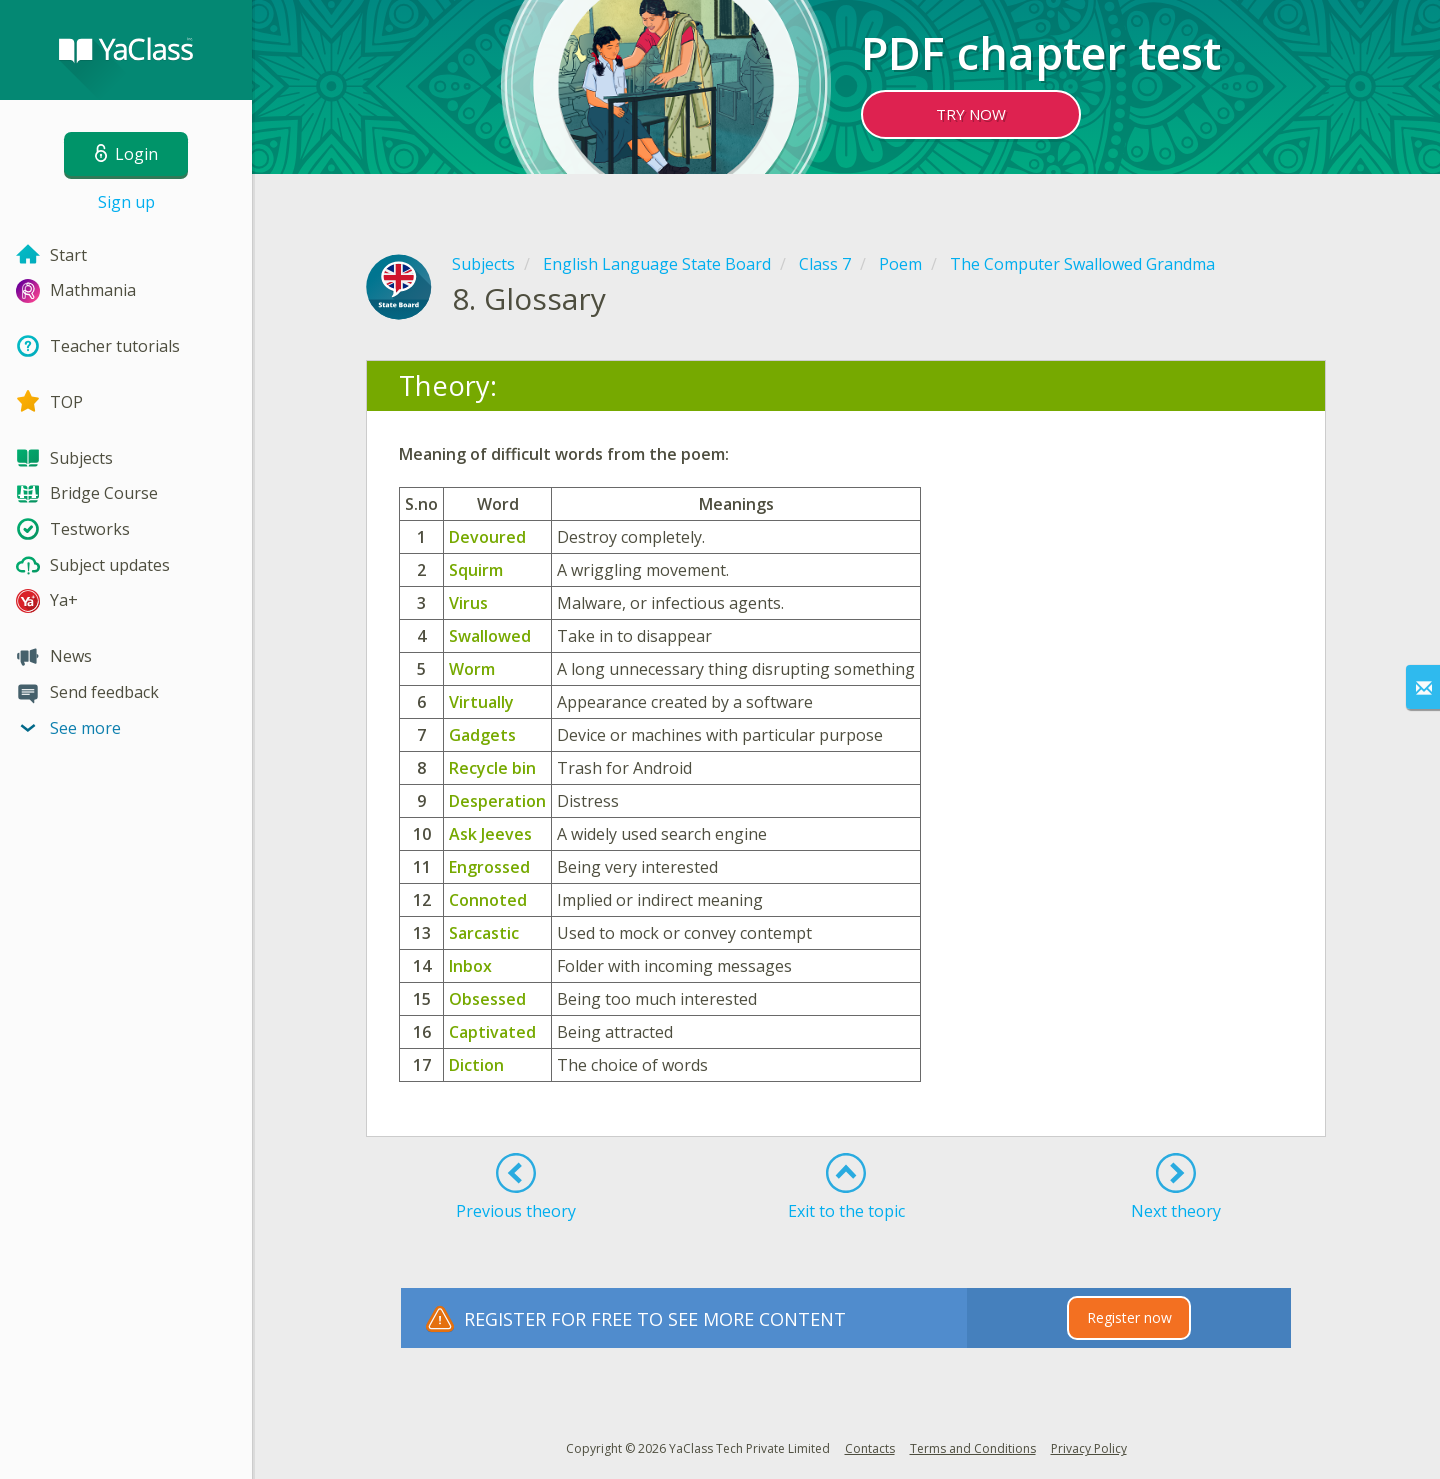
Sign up (126, 202)
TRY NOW (971, 114)
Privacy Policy (1089, 1448)
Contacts (870, 1448)
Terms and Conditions (973, 1448)
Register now (1129, 1317)
